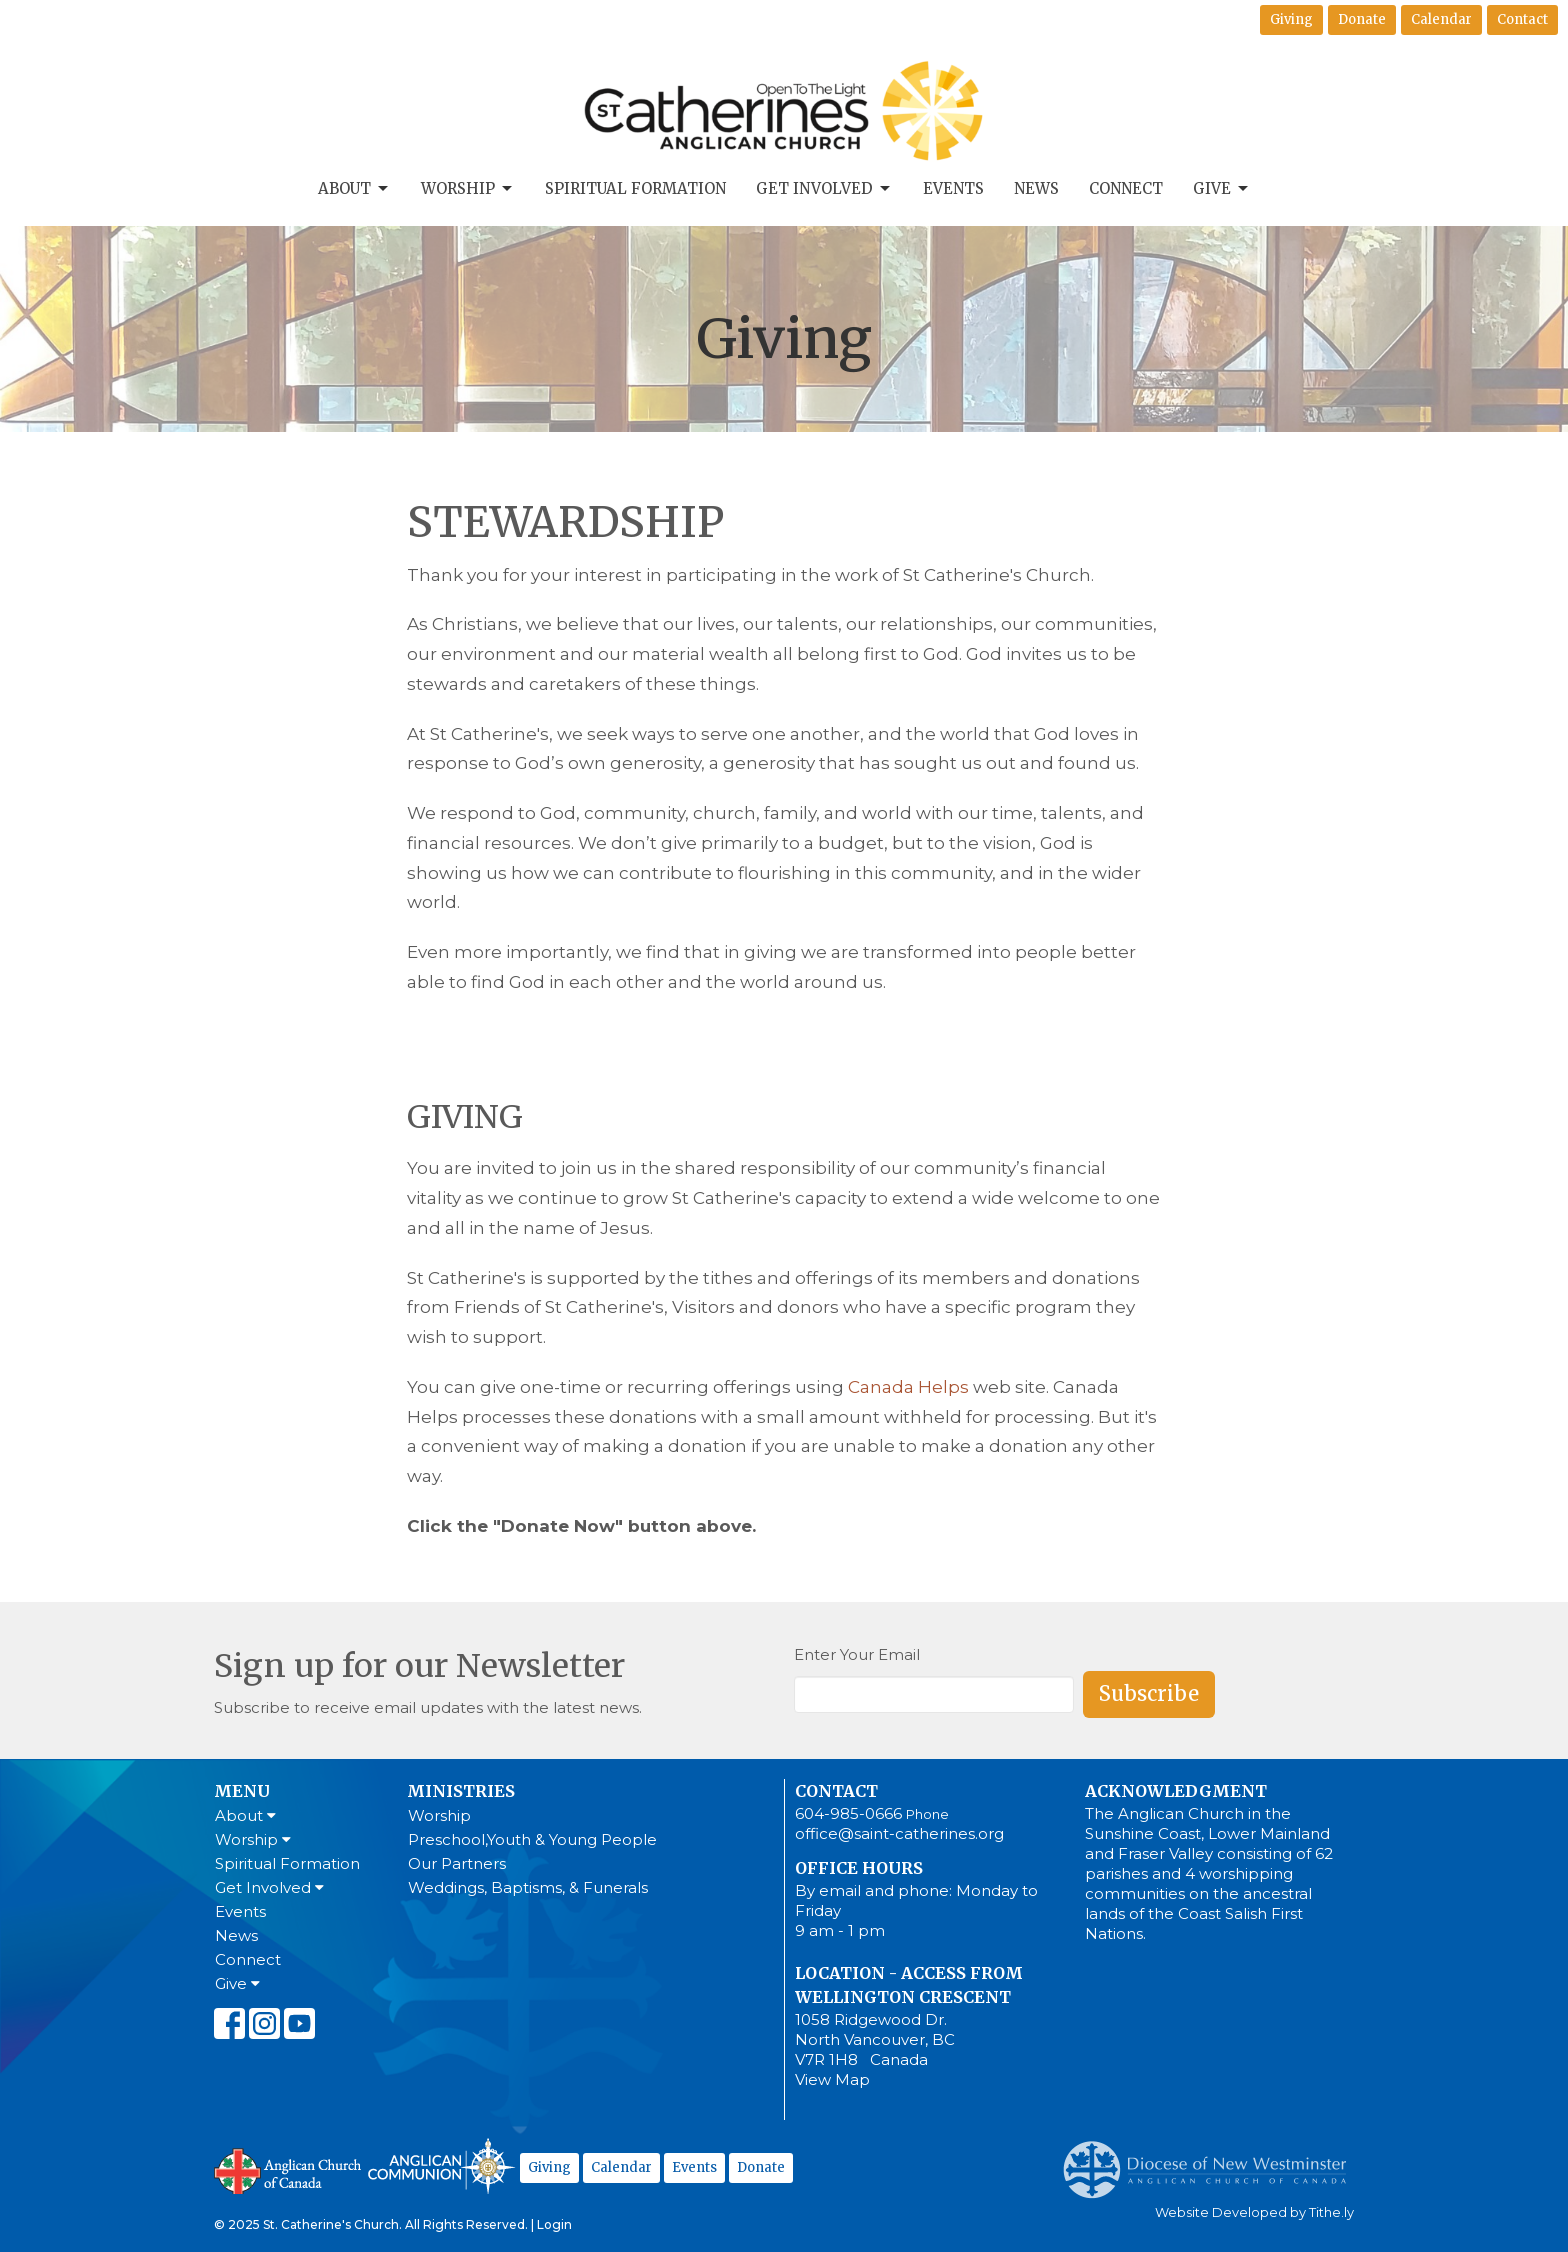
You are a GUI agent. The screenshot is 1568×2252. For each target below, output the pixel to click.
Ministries (461, 1791)
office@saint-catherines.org (899, 1833)
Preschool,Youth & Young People (532, 1839)
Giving (1291, 19)
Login (554, 2224)
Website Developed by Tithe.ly (1254, 2212)
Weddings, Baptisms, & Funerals (528, 1887)
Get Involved (824, 189)
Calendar (1441, 19)
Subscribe (1149, 1693)
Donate (1362, 19)
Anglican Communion (441, 2165)
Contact (1522, 19)
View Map (832, 2079)
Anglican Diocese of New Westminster (1212, 2160)
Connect (1126, 188)
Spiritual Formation (635, 188)
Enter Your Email (857, 1654)
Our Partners (457, 1863)
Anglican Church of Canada (288, 2169)
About (354, 189)
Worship (468, 189)
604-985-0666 (848, 1813)
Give (1222, 189)
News (1036, 188)
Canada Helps (908, 1387)
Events (953, 188)
